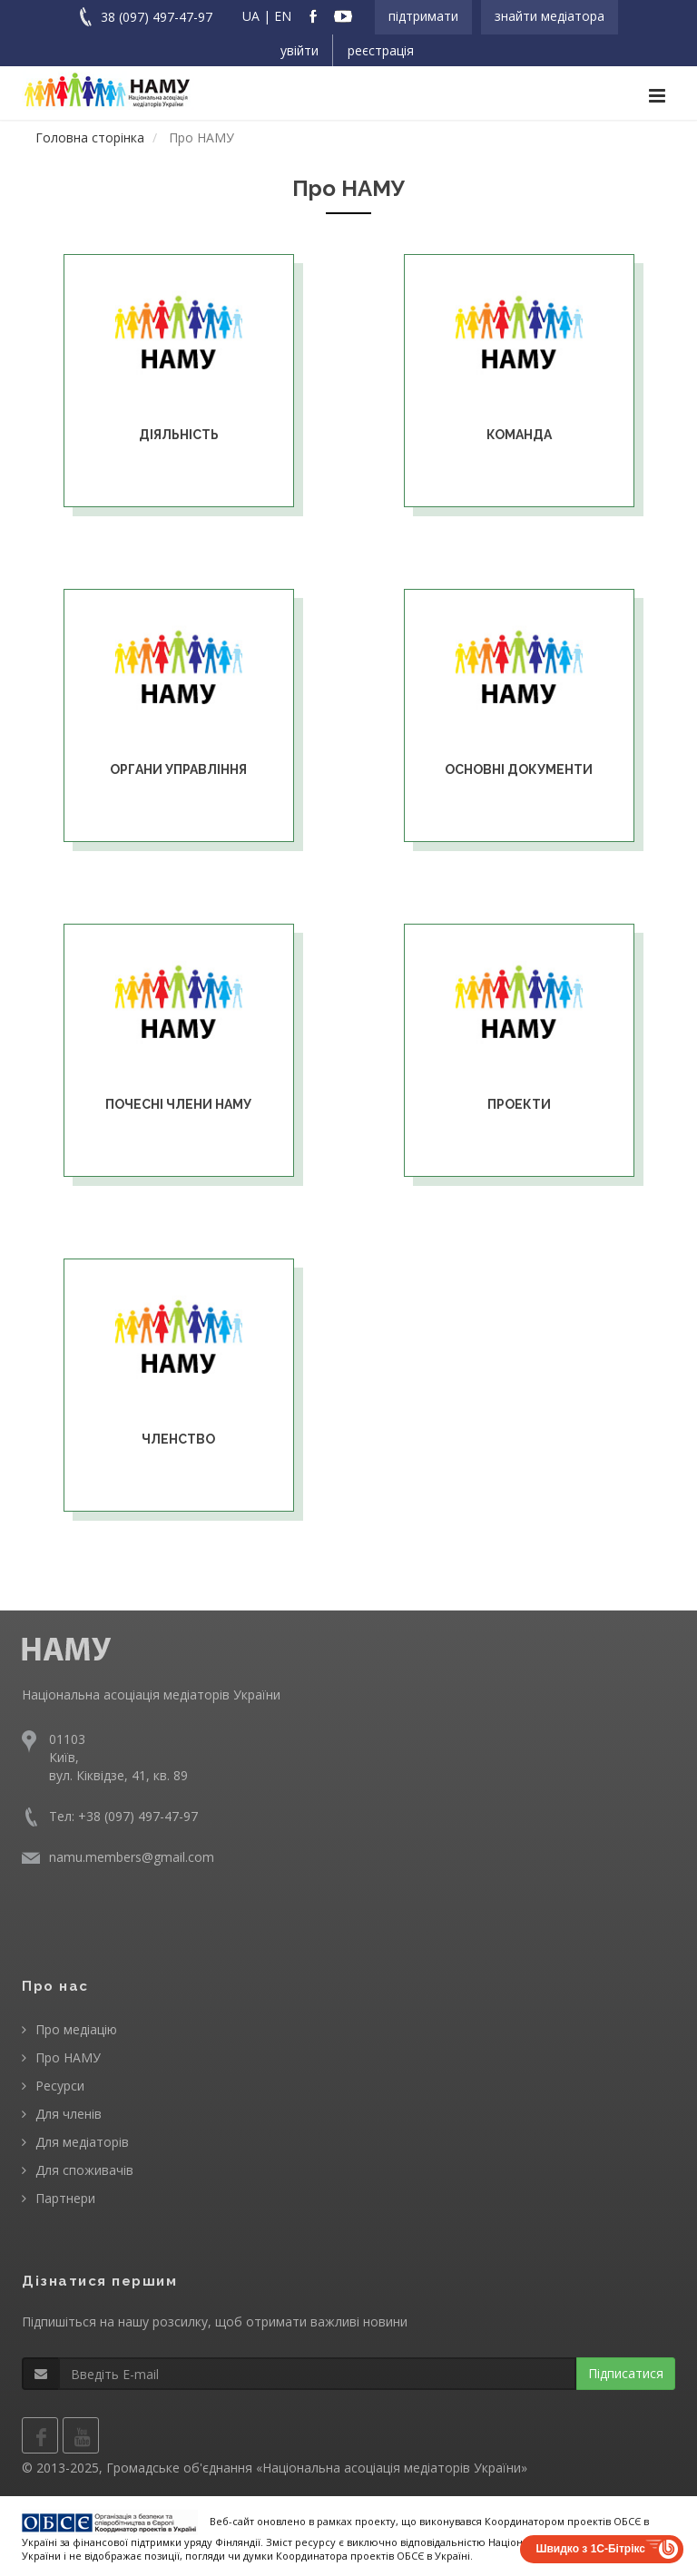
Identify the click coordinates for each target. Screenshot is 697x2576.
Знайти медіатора (549, 15)
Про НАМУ (68, 2057)
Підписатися (625, 2373)
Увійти (299, 50)
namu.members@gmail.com (131, 1857)
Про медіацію (76, 2029)
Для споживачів (84, 2170)
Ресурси (59, 2085)
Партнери (65, 2198)
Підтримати (423, 15)
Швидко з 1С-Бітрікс (590, 2548)
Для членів (68, 2113)
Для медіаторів (82, 2141)
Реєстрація (381, 50)
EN (282, 15)
